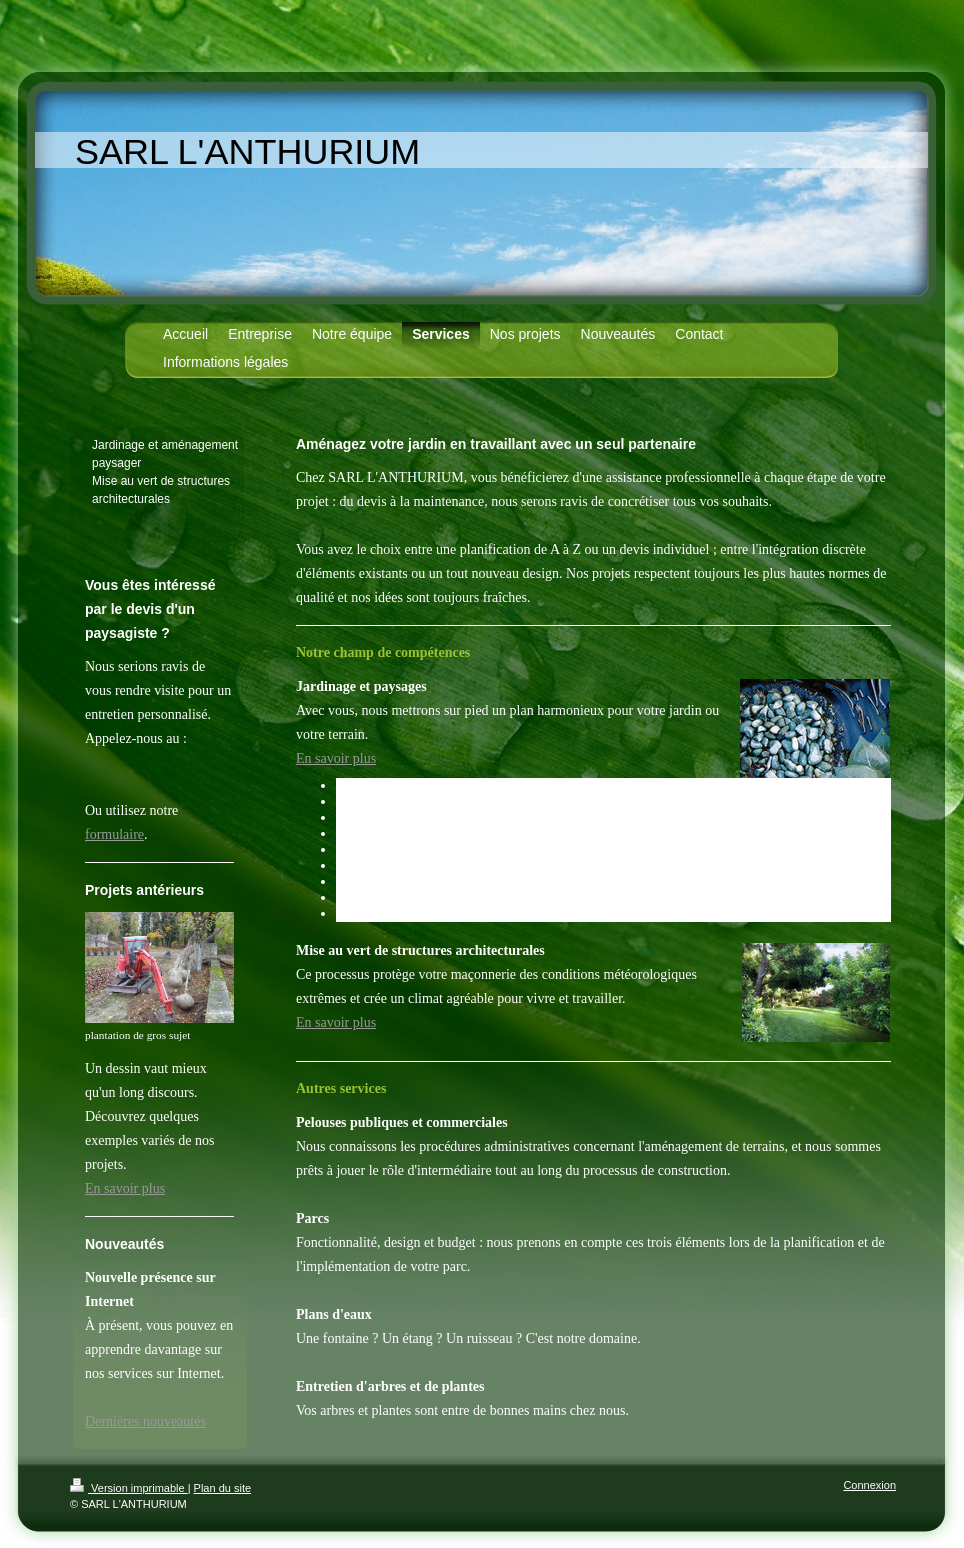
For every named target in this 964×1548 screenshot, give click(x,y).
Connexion (869, 1485)
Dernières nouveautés (145, 1421)
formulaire (114, 834)
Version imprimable (129, 1488)
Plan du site (222, 1488)
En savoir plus (336, 758)
